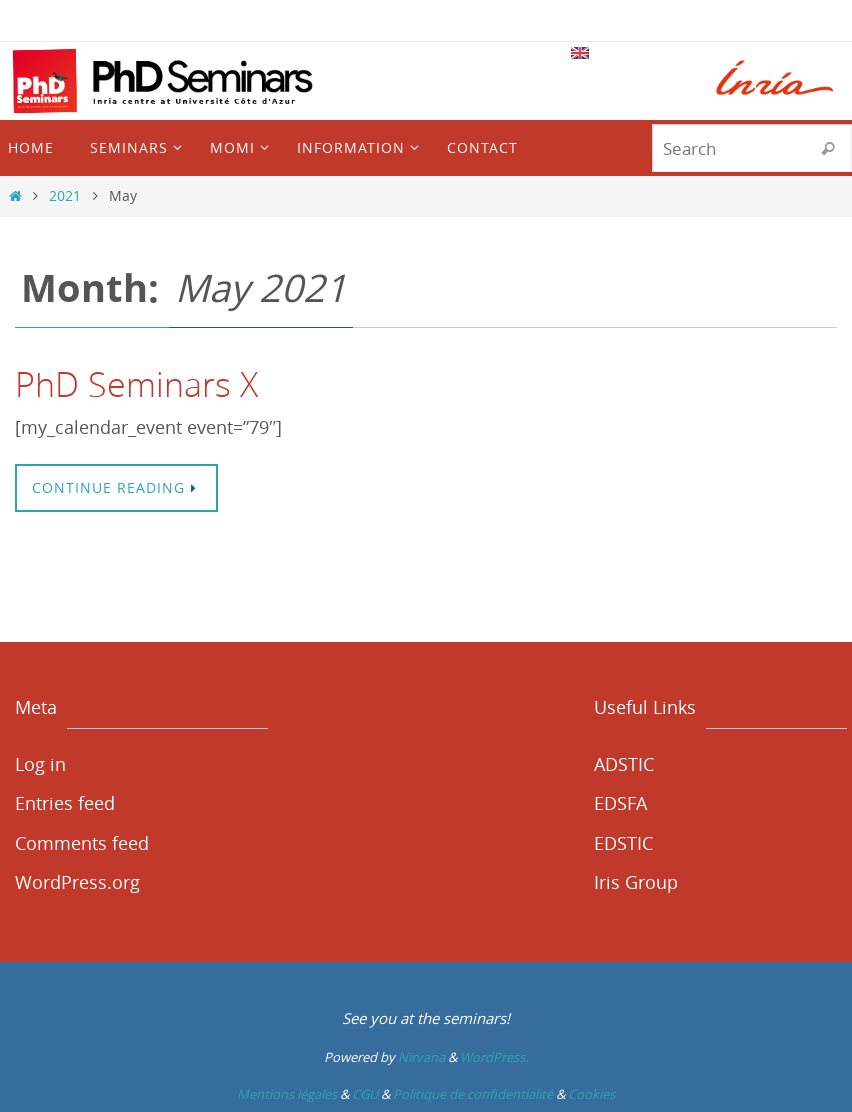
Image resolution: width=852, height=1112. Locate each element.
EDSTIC (623, 843)
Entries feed (65, 803)
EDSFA (620, 803)
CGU (365, 1094)
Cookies (591, 1094)
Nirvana (421, 1057)
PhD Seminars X (136, 384)
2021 (65, 195)
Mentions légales (287, 1094)
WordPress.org (77, 882)
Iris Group (636, 882)
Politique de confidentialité (473, 1094)
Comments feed (82, 843)
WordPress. (494, 1057)
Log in (40, 764)
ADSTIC (624, 764)
